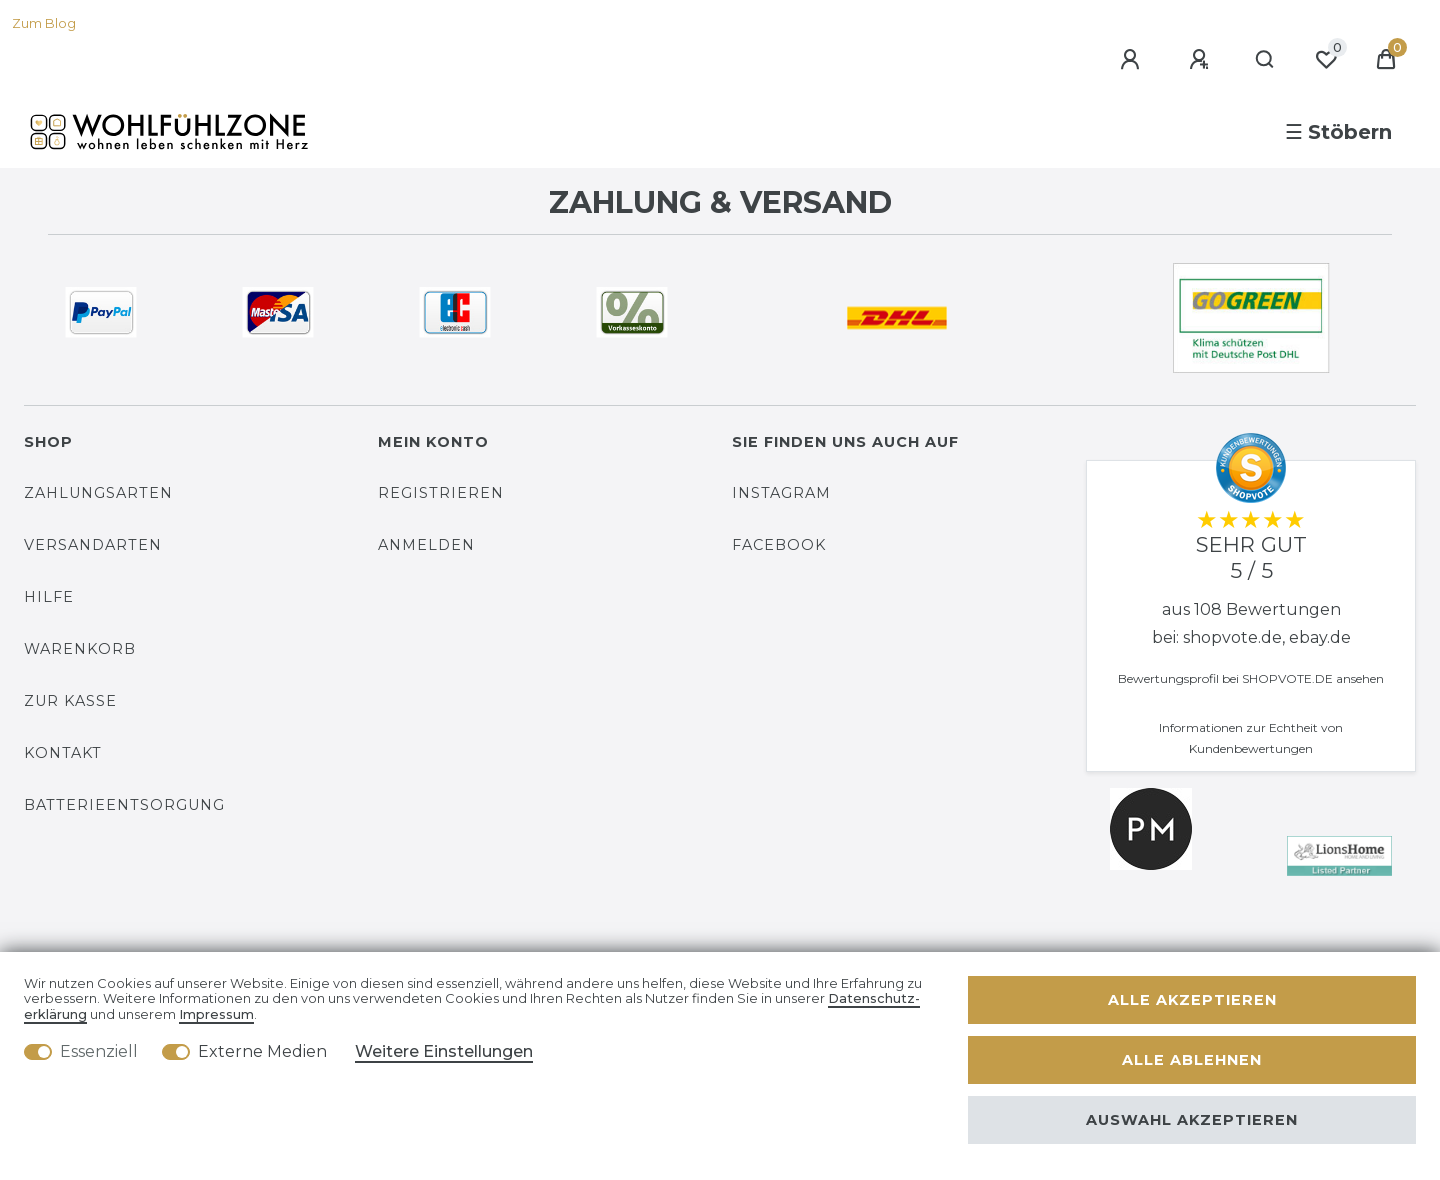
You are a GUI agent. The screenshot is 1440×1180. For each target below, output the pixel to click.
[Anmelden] (1133, 60)
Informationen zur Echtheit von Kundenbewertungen (1251, 738)
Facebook (779, 545)
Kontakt (63, 753)
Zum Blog (44, 23)
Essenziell (99, 1051)
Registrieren (441, 493)
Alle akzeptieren (1192, 1000)
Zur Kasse (70, 701)
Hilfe (49, 597)
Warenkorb (80, 649)
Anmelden (426, 545)
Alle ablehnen (1192, 1060)
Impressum (216, 1014)
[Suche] (1265, 60)
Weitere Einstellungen (444, 1051)
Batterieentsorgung (124, 805)
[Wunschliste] (1326, 60)
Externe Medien (262, 1051)
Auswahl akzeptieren (1192, 1120)
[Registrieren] (1202, 60)
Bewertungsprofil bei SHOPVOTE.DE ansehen (1251, 678)
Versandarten (93, 545)
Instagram (781, 493)
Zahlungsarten (98, 493)
